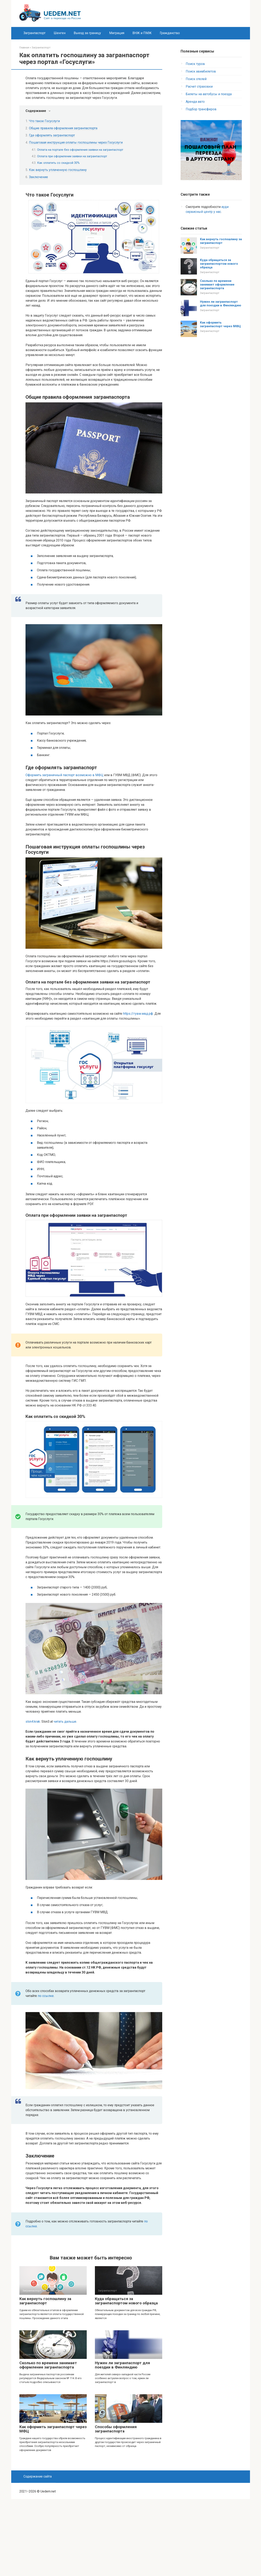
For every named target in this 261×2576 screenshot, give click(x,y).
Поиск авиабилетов (201, 71)
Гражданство (170, 33)
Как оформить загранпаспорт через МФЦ (53, 2505)
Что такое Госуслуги (44, 121)
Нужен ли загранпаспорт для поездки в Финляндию (122, 2442)
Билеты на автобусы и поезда (209, 94)
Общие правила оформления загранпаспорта (63, 128)
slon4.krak (33, 1721)
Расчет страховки (199, 86)
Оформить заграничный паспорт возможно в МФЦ (64, 775)
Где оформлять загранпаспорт (52, 135)
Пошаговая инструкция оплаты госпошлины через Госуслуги (76, 142)
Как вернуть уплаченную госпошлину (58, 170)
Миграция (116, 33)
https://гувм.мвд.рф (138, 1014)
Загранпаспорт (34, 33)
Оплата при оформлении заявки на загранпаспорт (72, 156)
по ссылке (46, 1996)
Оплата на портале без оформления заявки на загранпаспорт (80, 150)
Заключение (38, 177)
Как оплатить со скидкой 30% (58, 163)
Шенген (60, 33)
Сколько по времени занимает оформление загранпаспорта (48, 2442)
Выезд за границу (87, 33)
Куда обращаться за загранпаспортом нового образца (126, 2377)
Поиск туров (195, 64)
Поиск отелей (196, 79)
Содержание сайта (37, 2553)
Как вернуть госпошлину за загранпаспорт (45, 2377)
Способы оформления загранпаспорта (116, 2505)
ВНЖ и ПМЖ (142, 33)
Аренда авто (195, 102)
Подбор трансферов (201, 109)
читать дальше (65, 1721)
